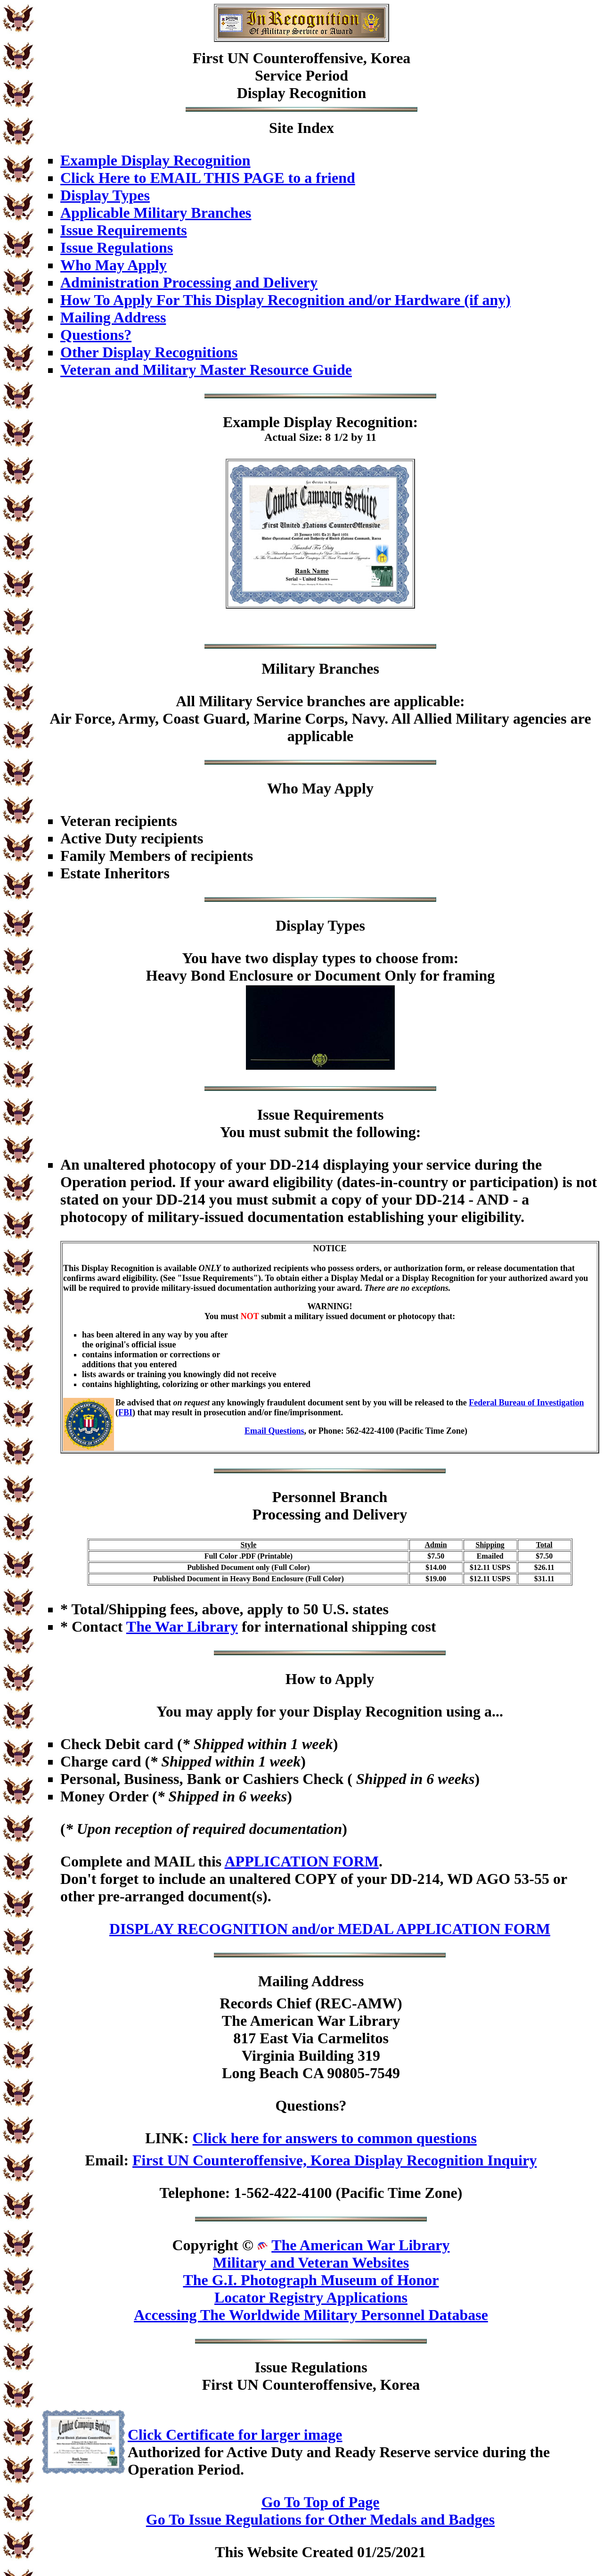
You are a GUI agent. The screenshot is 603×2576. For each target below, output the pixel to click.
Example (251, 421)
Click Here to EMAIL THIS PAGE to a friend (207, 177)
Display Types (105, 195)
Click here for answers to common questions (335, 2138)
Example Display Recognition (155, 160)
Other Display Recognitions (148, 352)
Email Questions (274, 1431)
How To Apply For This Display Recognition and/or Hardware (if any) (285, 299)
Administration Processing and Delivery (189, 282)
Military (288, 668)
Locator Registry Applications (310, 2297)
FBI (125, 1412)
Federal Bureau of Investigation (526, 1402)
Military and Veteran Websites (311, 2262)
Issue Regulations (116, 247)
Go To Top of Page (320, 2501)
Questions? (95, 334)
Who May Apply (113, 264)
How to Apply (329, 1678)
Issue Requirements (123, 230)
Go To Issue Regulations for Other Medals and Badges (320, 2519)
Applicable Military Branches (155, 212)
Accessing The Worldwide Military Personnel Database (311, 2314)
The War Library (182, 1626)
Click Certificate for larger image (235, 2434)
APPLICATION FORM (301, 1861)
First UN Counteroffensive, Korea (302, 58)
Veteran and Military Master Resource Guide (206, 369)
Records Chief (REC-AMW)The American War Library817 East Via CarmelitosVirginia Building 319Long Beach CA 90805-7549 (311, 2038)
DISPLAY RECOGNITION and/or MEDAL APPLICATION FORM (329, 1928)
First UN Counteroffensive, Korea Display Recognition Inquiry (334, 2160)
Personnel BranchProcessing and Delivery (330, 1505)
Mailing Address (113, 317)
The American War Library (360, 2245)
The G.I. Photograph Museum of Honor (311, 2279)
